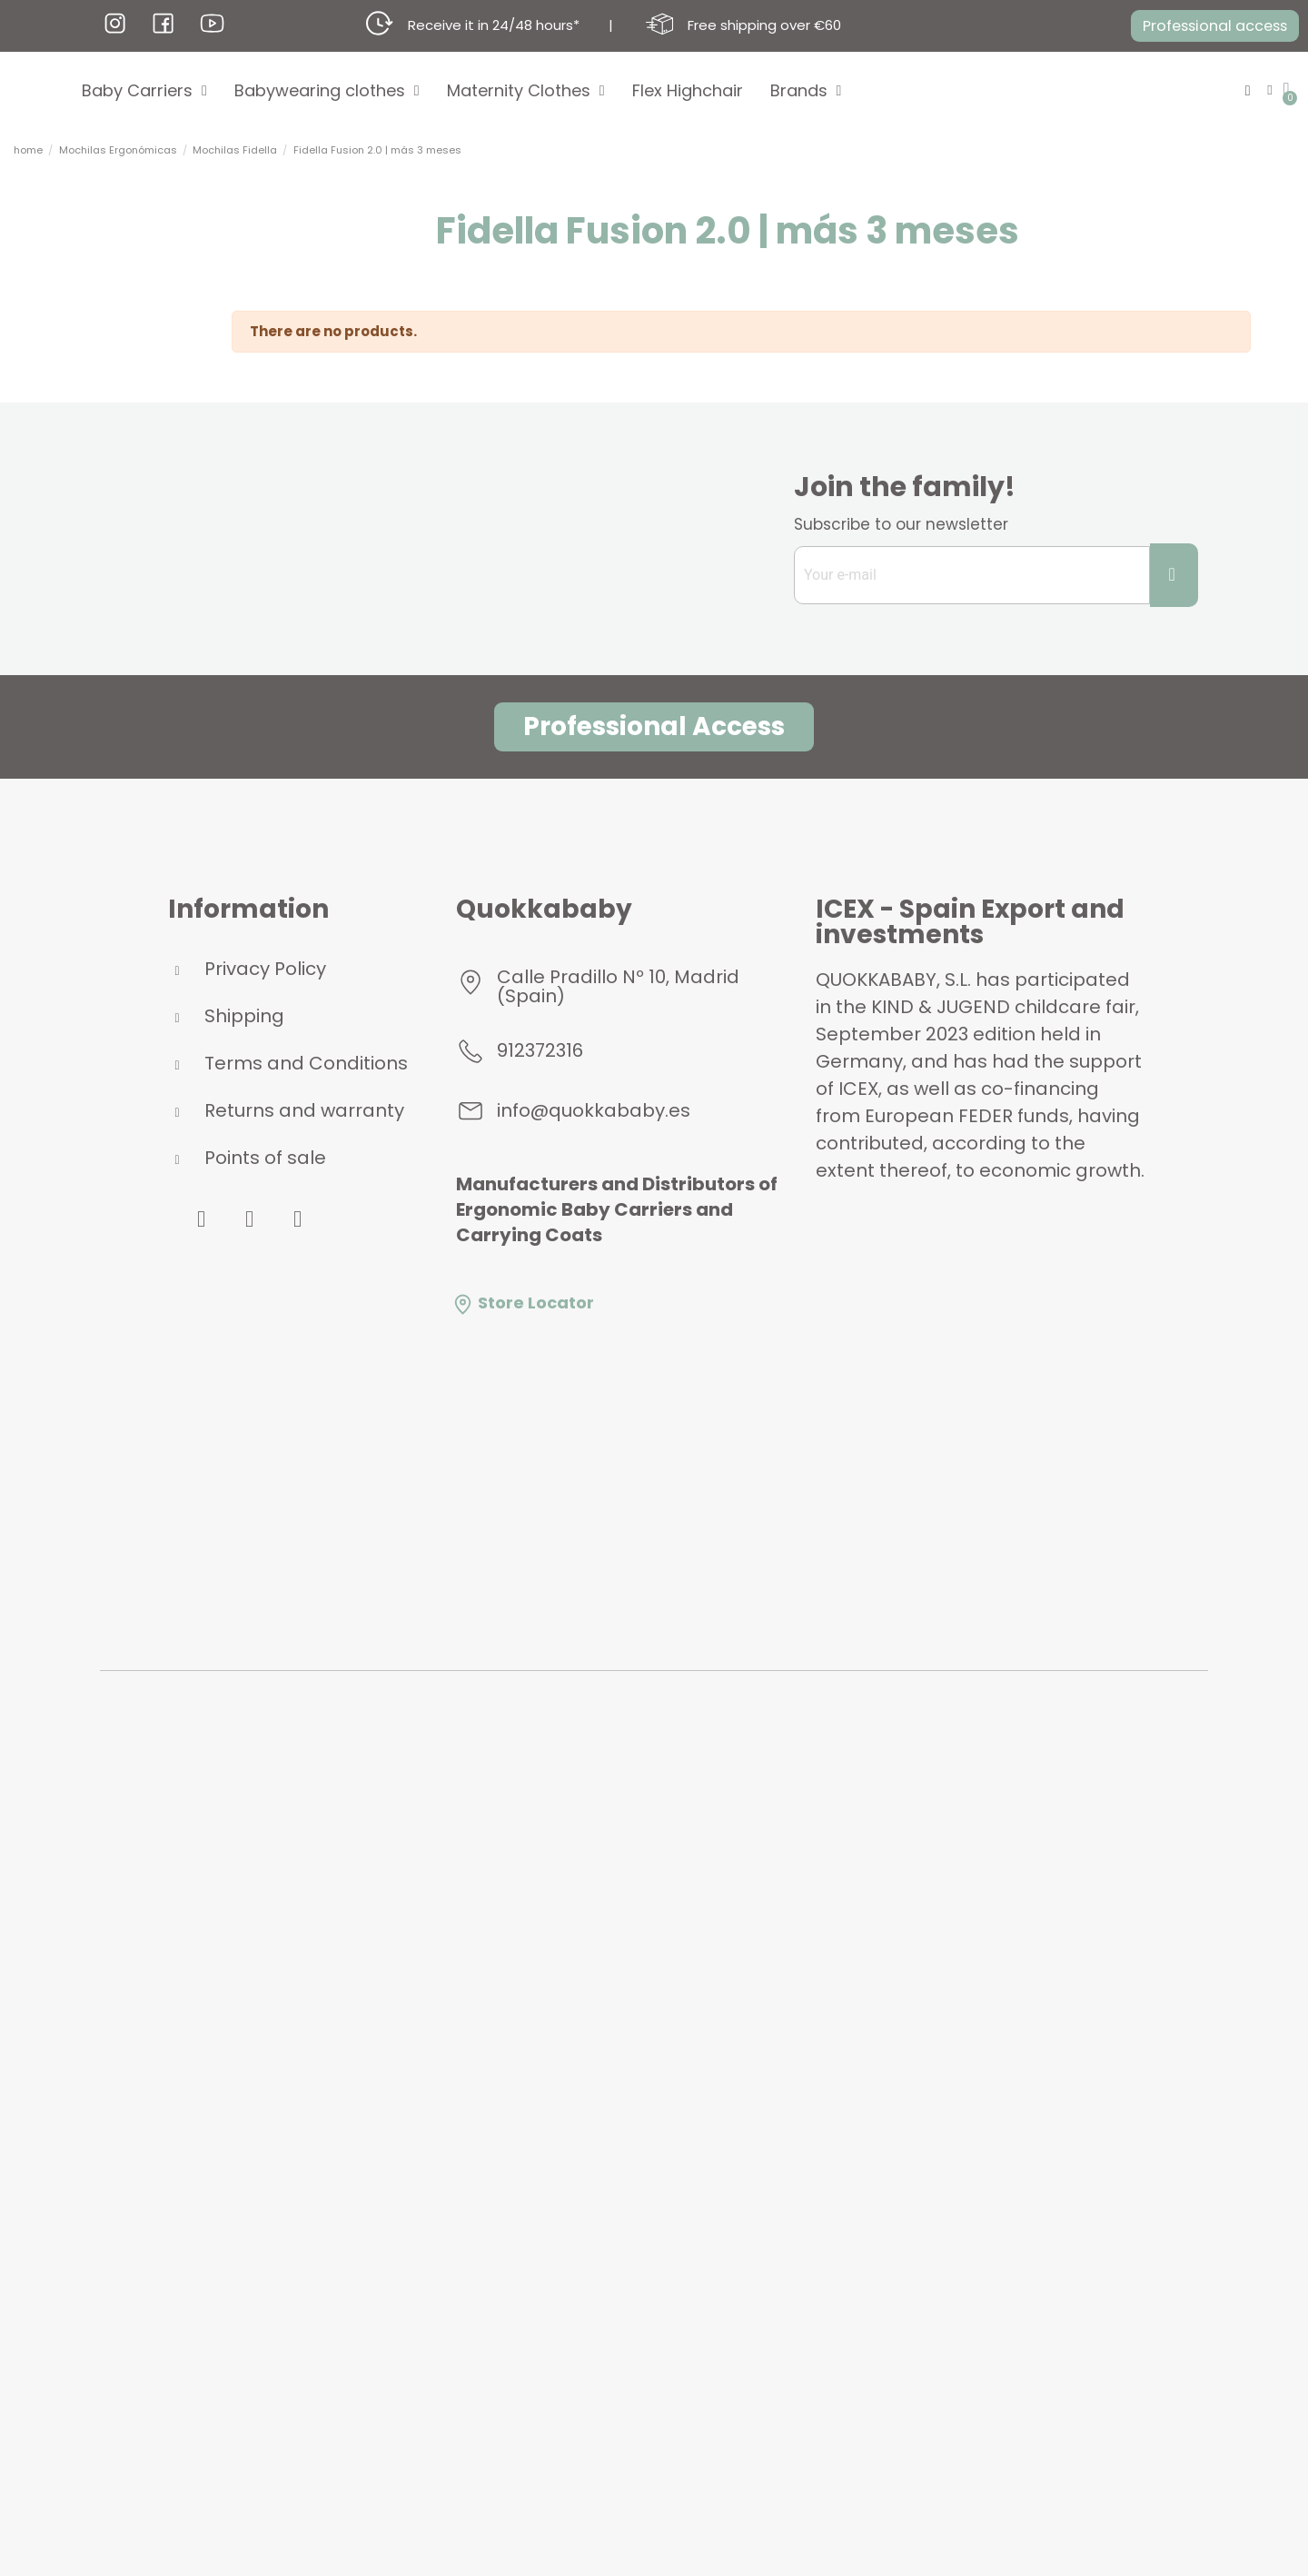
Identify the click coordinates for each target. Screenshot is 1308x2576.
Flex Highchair (687, 90)
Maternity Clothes (526, 91)
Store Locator (522, 1302)
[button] (1206, 26)
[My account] (1267, 90)
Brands (806, 91)
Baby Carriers (144, 91)
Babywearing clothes (327, 91)
